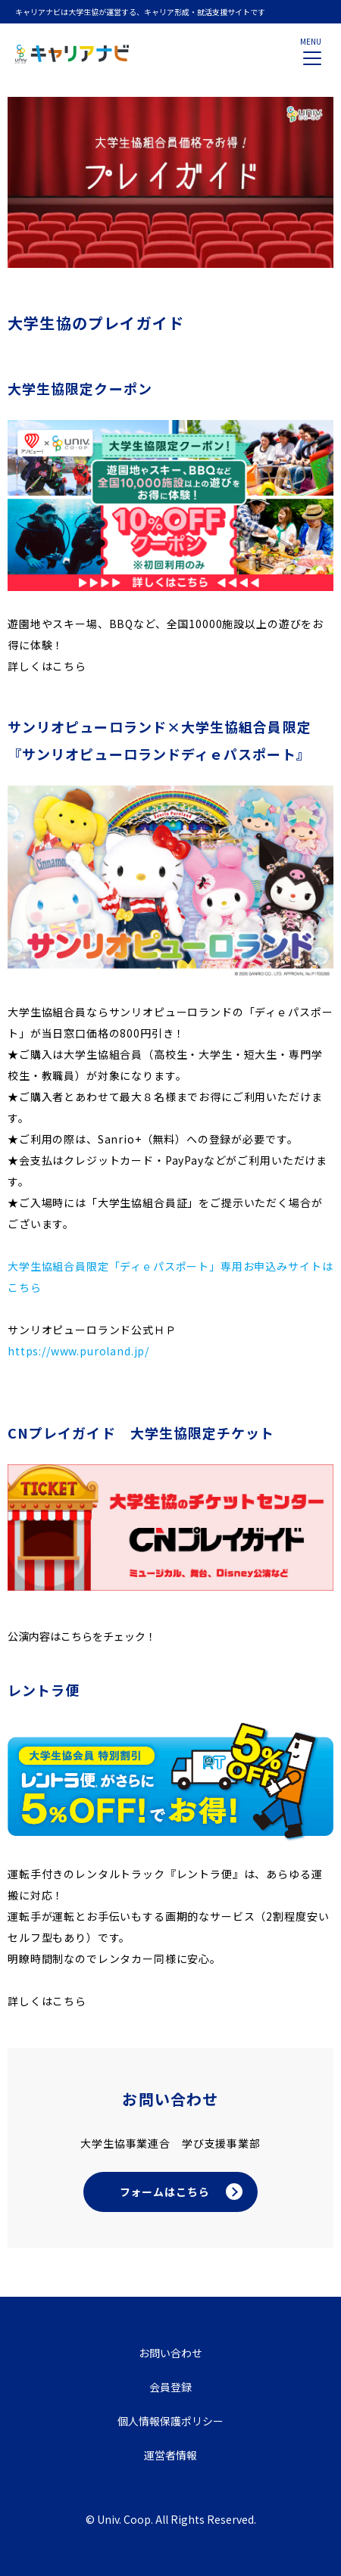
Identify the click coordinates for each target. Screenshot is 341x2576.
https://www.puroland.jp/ (78, 1350)
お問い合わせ (170, 2352)
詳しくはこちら (47, 666)
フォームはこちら (165, 2191)
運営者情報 (170, 2454)
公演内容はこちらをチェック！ (82, 1636)
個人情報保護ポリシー (170, 2420)
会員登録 (170, 2386)
